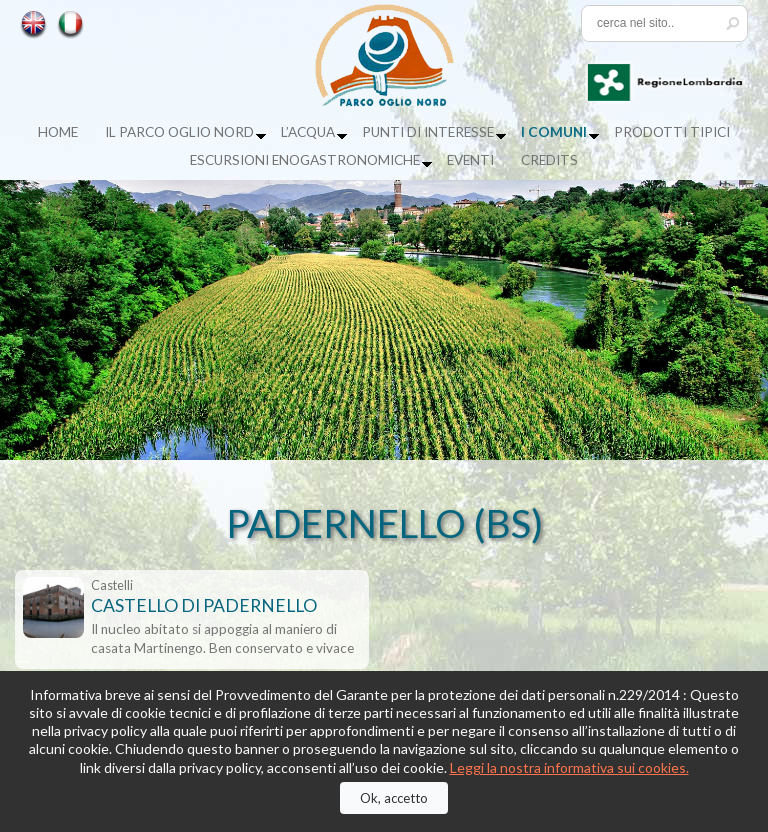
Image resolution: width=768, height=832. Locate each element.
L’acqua (308, 132)
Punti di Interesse (428, 132)
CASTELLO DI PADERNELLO (204, 605)
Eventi (470, 160)
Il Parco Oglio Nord (179, 132)
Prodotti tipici (672, 132)
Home (58, 132)
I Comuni (554, 132)
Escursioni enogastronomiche (305, 160)
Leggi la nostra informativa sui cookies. (569, 767)
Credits (549, 160)
